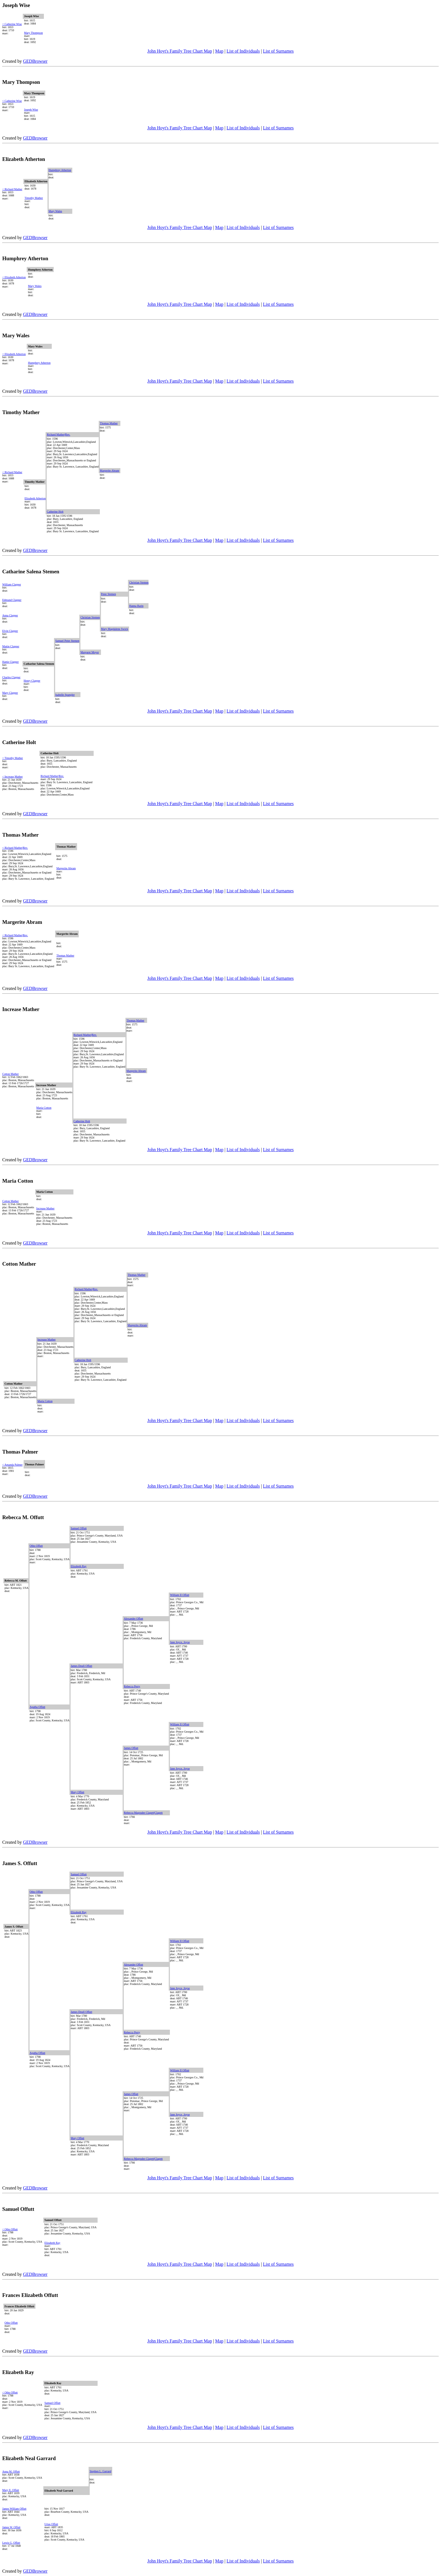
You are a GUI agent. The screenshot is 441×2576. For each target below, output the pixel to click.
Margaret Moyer (89, 652)
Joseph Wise (31, 109)
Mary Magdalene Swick (114, 628)
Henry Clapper (32, 680)
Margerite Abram (109, 470)
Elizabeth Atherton (35, 498)
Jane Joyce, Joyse (180, 1642)
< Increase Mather (12, 776)
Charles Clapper (11, 677)
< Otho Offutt (10, 2229)
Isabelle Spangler (65, 694)
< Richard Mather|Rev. (15, 847)
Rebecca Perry (132, 1686)
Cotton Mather (10, 1073)
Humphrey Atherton (60, 170)
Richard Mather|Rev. (58, 434)
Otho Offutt (36, 1545)
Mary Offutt (77, 1792)
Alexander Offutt (133, 1618)
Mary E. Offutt (10, 2490)
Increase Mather (45, 1208)
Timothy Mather (33, 197)
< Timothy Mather (12, 758)
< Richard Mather (12, 189)
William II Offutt (179, 1594)
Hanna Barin (136, 605)
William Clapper (11, 584)
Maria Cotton (43, 1107)
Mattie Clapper (10, 646)
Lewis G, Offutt (11, 2542)
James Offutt (131, 1747)
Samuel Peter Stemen (67, 640)
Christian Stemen (138, 582)
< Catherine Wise (12, 24)
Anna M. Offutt (11, 2471)
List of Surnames (278, 51)
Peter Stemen (108, 594)
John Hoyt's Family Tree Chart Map (179, 51)
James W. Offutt (11, 2527)
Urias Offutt (51, 2524)
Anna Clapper (10, 615)
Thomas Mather (109, 423)
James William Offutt (14, 2508)
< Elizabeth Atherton (14, 277)
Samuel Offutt (79, 1528)
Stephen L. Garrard (100, 2471)
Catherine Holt (55, 511)
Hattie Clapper (10, 661)
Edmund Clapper (11, 599)
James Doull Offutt (81, 1665)
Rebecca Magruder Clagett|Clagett (143, 1812)
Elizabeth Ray (78, 1566)
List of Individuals (243, 51)
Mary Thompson (33, 32)
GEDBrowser (35, 61)
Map (219, 51)
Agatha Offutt (37, 1706)
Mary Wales (55, 211)
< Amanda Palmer (12, 1464)
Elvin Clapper (10, 630)
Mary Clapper (10, 692)
